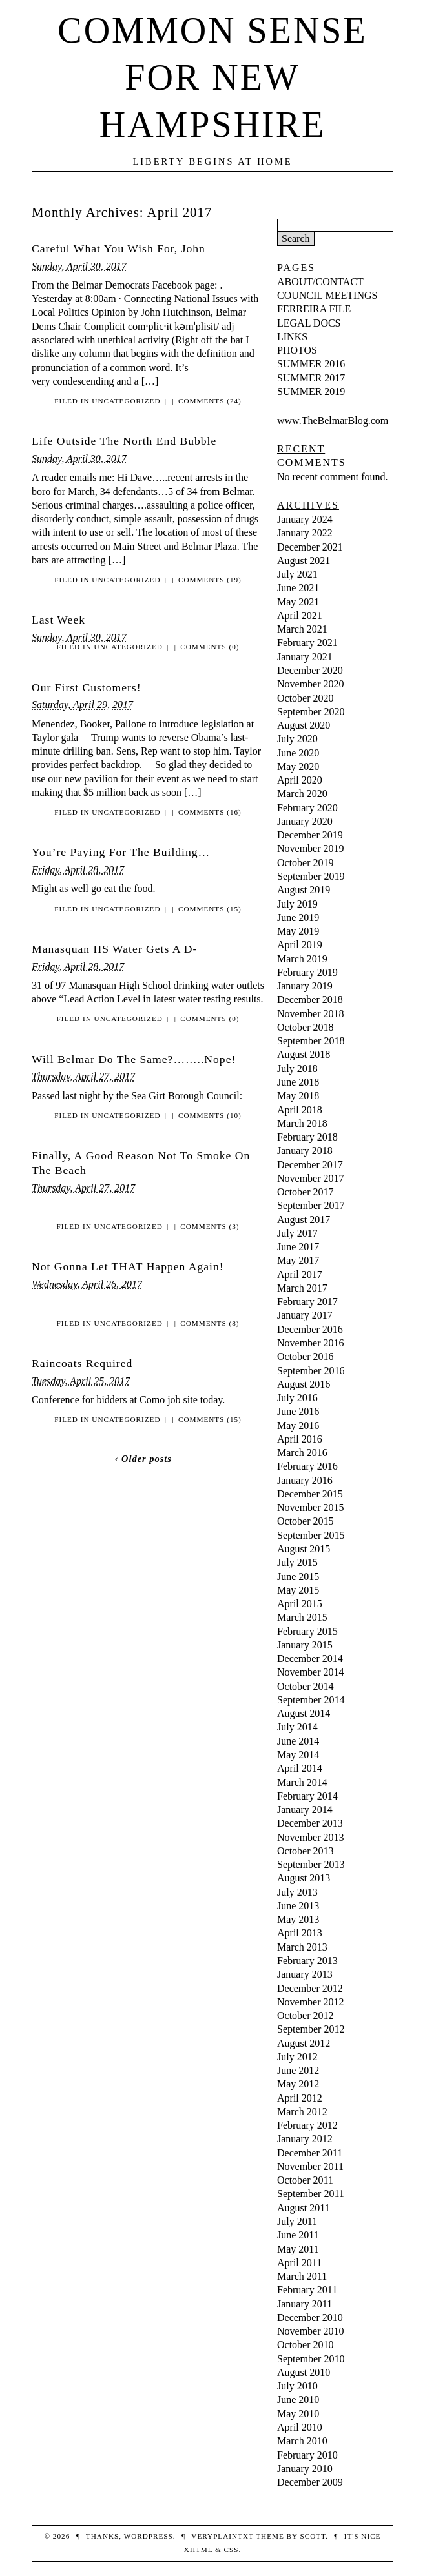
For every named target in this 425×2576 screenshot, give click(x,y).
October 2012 (305, 2015)
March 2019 (302, 958)
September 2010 (310, 2358)
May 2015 (298, 1590)
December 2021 (310, 547)
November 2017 (310, 1178)
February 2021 (307, 642)
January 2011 (304, 2303)
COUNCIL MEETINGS (327, 295)
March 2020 (302, 793)
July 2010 (297, 2385)
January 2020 (305, 821)
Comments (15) (210, 909)
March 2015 (302, 1617)
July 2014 (297, 1726)
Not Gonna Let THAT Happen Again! (128, 1266)
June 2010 (298, 2399)
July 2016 (297, 1397)
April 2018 (299, 1109)
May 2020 (298, 766)
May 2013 (298, 1919)
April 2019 (299, 944)
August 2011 (303, 2207)
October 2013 (305, 1850)
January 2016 (305, 1480)
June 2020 (298, 752)
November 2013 (310, 1837)
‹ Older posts (143, 1459)
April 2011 (299, 2262)
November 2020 (310, 683)
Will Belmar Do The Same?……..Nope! (134, 1059)
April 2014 (299, 1768)
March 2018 (302, 1123)
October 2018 (305, 1027)
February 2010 (307, 2454)
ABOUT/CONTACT (320, 281)
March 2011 (302, 2276)
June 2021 (298, 587)
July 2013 (297, 1892)
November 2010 (310, 2331)
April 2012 (299, 2098)
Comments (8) (209, 1323)
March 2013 (302, 1947)
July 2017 (297, 1233)
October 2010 (305, 2344)
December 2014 (310, 1658)
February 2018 (307, 1136)
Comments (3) (209, 1226)
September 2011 (310, 2193)
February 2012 (307, 2125)
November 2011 (310, 2166)
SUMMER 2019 (311, 391)
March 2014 (302, 1782)
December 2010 (310, 2317)
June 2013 (298, 1905)
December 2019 (310, 834)
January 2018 (305, 1150)
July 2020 (297, 738)
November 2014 (310, 1672)
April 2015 (299, 1603)
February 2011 (307, 2289)
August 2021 (303, 560)
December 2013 (310, 1823)
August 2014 (303, 1713)
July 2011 (297, 2221)
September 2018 (310, 1040)
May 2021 (298, 601)
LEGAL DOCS (309, 323)
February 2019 (307, 972)
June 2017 (298, 1246)
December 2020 (310, 670)
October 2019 (305, 862)
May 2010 (298, 2413)
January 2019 (305, 985)
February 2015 (307, 1631)
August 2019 (303, 889)
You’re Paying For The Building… (121, 852)
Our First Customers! (86, 687)
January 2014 (305, 1809)
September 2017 (310, 1205)
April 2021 (299, 615)
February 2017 (307, 1301)
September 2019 (310, 876)
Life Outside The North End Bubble (124, 440)
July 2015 (297, 1562)
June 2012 (298, 2070)
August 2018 (303, 1054)
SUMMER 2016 (311, 363)
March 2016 (302, 1452)
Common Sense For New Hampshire (212, 77)
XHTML (198, 2549)
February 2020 (307, 807)
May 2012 (298, 2083)
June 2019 (298, 917)
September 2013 (310, 1864)
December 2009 (310, 2482)
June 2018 (298, 1082)
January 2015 (305, 1644)
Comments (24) (210, 401)
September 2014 (310, 1699)
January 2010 (305, 2468)
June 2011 (298, 2234)
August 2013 (303, 1877)
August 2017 (303, 1219)
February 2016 (307, 1466)
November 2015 (310, 1507)
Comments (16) (210, 812)
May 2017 (298, 1260)
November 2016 (310, 1342)
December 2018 (310, 999)
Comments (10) (210, 1115)
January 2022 (305, 532)
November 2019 (310, 848)
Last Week (58, 619)
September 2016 (310, 1370)
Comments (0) (209, 647)
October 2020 (305, 698)
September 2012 (310, 2028)
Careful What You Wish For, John (118, 248)
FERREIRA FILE (314, 308)
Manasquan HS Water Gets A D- (114, 948)
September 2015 (310, 1535)
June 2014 (298, 1741)
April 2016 (299, 1439)
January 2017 (305, 1315)
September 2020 (310, 711)
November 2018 (310, 1013)
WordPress (148, 2536)
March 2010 (302, 2440)
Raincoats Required (82, 1363)
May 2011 (298, 2249)
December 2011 (309, 2152)
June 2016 (298, 1411)
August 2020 (303, 725)
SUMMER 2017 (311, 377)
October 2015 (305, 1521)
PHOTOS (297, 350)
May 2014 (298, 1754)
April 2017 (299, 1274)
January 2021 (305, 656)
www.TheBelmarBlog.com (332, 420)
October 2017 (305, 1191)
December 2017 (310, 1164)
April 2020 (299, 780)
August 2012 (303, 2043)
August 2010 (303, 2372)
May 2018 (298, 1095)
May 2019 (298, 931)
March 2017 (302, 1288)
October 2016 (305, 1356)
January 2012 (305, 2138)
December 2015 (310, 1493)
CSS (230, 2549)
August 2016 (303, 1384)
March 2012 (302, 2111)
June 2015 (298, 1576)
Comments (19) (210, 579)
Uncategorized (126, 401)
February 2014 (307, 1795)
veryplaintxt (222, 2536)
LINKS (292, 336)
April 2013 (299, 1932)
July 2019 (297, 903)
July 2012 (297, 2056)
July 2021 (297, 574)
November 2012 (310, 2001)
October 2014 (305, 1686)
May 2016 (298, 1425)
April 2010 (299, 2427)
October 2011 (305, 2180)
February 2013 (307, 1960)
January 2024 (305, 519)
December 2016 (310, 1329)
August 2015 (303, 1548)
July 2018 (297, 1068)
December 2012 (310, 1988)
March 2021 (302, 629)
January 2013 (305, 1974)
